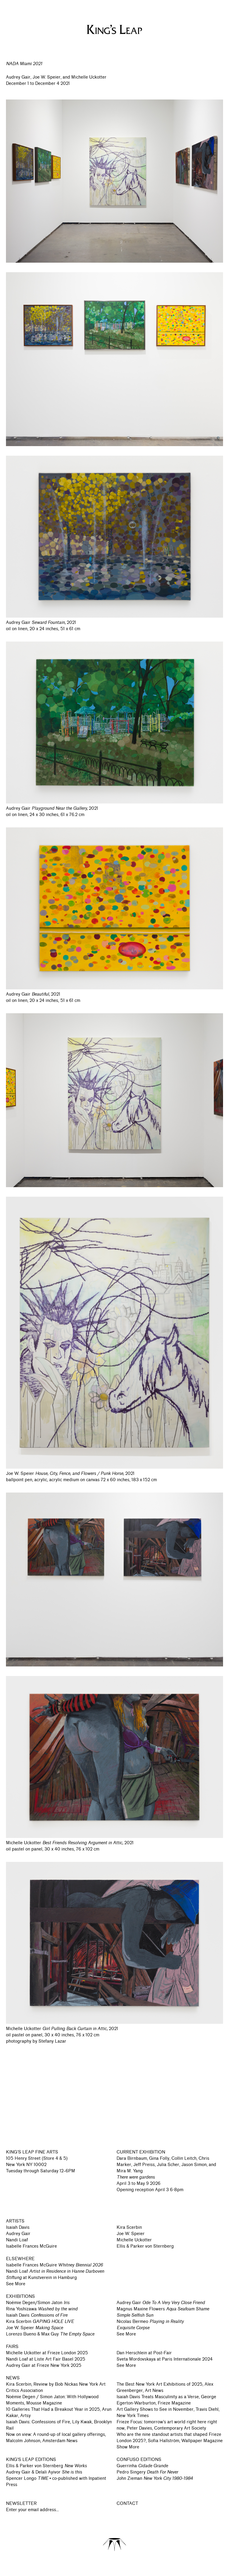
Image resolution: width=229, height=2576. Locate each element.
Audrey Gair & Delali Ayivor (44, 2472)
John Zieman (155, 2478)
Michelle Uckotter (134, 2240)
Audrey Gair (18, 2233)
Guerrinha (142, 2465)
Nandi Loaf (17, 2240)
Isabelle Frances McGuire (31, 2246)
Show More (128, 2447)
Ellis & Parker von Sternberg (145, 2246)
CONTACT (127, 2503)
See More (15, 2283)
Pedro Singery (147, 2472)
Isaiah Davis (18, 2227)
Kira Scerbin (129, 2227)
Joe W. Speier (131, 2233)
